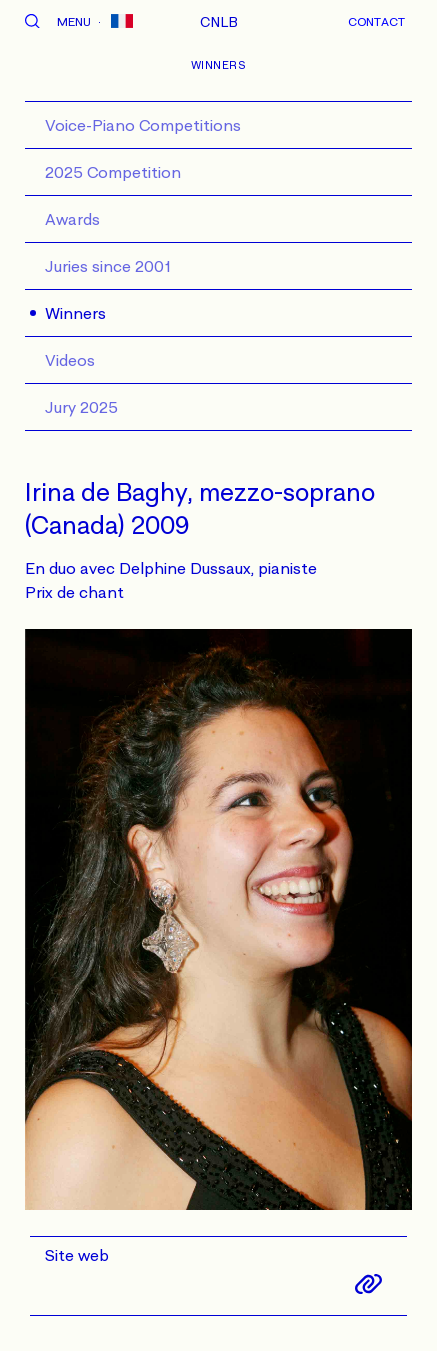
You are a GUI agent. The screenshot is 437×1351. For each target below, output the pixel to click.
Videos (70, 360)
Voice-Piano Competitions (143, 125)
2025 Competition (113, 172)
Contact (376, 21)
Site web (77, 1255)
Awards (72, 219)
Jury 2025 (81, 407)
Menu (74, 21)
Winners (75, 313)
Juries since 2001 (108, 266)
